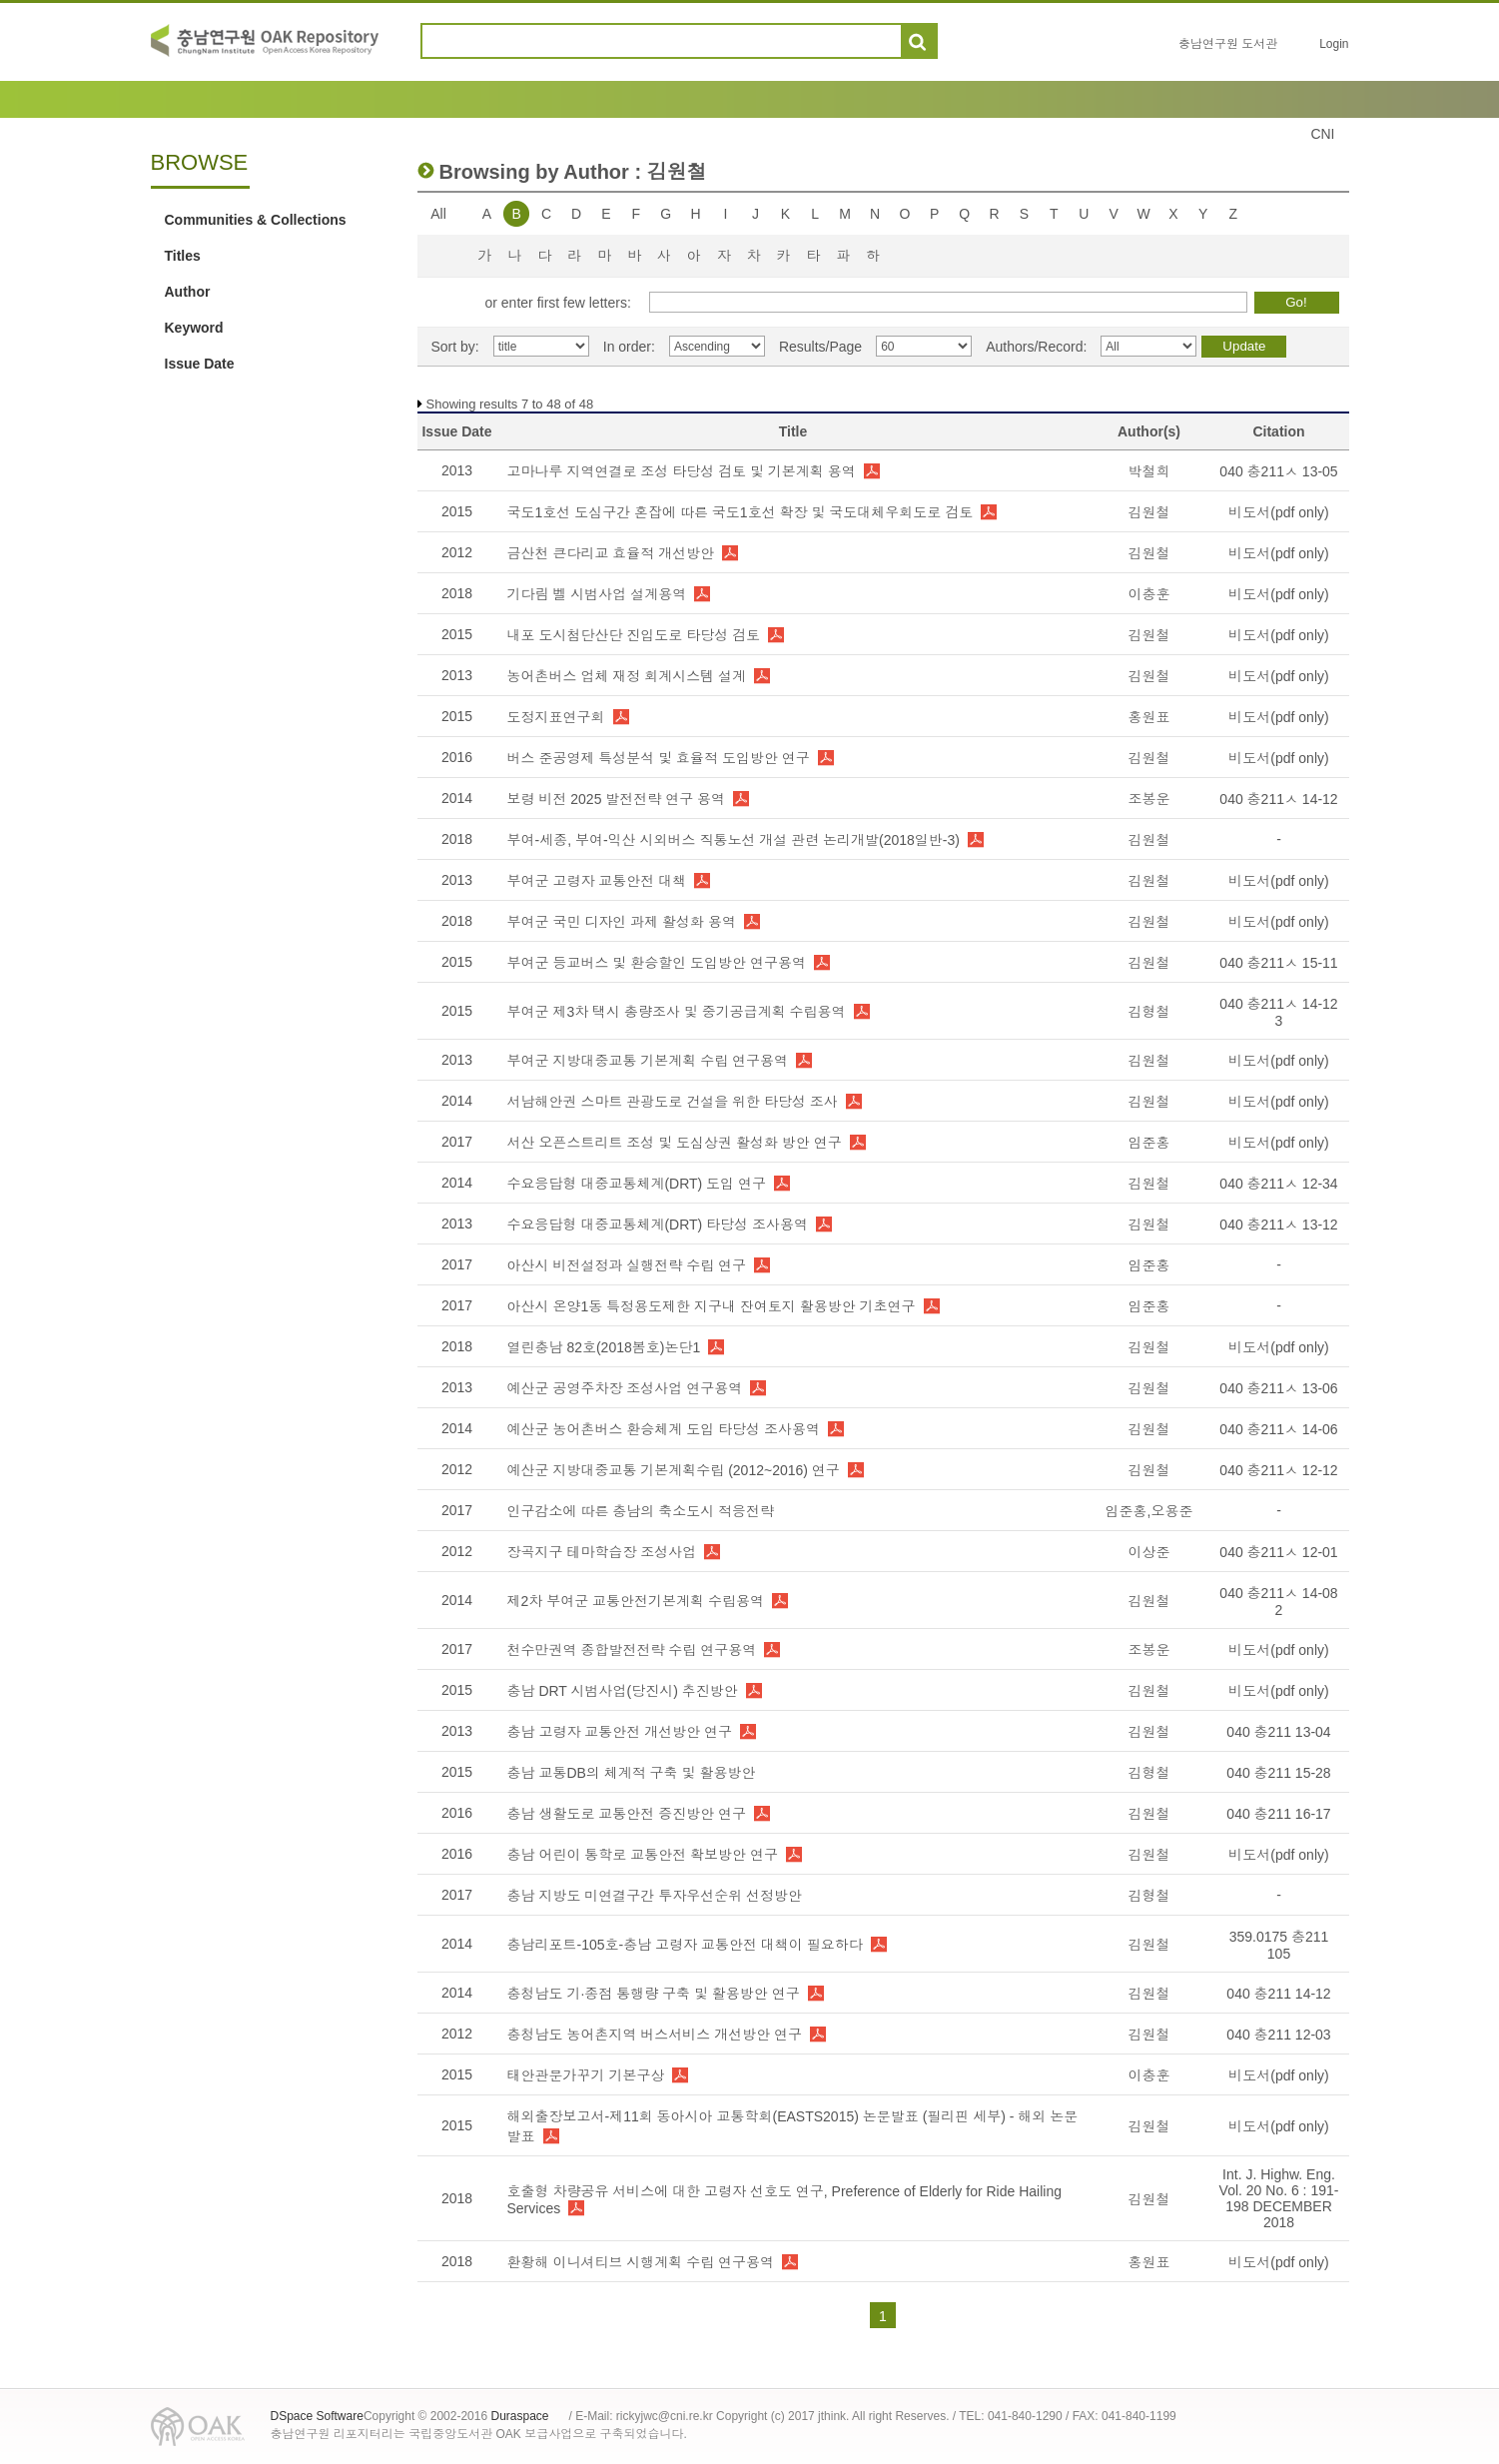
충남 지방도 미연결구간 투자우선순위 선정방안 (655, 1896)
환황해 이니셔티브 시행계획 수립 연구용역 (641, 2262)
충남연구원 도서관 (1227, 44)
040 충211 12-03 (1278, 2035)
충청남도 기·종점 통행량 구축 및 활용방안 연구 (653, 1994)
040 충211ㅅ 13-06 (1278, 1388)
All (438, 214)
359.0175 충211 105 (1279, 1945)
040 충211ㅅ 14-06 (1278, 1429)
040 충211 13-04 (1278, 1732)
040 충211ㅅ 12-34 (1278, 1184)
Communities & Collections (256, 220)
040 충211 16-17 (1278, 1814)
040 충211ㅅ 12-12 (1278, 1470)
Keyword (194, 328)
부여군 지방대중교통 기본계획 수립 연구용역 (648, 1061)
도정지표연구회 (556, 717)
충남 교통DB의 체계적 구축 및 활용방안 (631, 1773)
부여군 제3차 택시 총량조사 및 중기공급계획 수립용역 (676, 1012)
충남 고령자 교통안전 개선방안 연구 (620, 1732)
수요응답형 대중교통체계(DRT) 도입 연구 (637, 1184)
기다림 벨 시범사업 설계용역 (597, 594)
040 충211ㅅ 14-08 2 (1278, 1601)
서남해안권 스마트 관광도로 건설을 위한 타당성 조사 (672, 1102)
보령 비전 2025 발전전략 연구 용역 (616, 799)
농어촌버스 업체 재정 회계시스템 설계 (627, 676)
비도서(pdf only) (1278, 512)
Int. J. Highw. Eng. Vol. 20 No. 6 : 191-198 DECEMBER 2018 (1279, 2198)
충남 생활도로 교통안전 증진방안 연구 (627, 1814)
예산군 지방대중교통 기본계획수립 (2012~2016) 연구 (673, 1470)
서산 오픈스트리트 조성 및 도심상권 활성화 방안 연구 (674, 1143)
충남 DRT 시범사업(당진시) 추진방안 (622, 1691)
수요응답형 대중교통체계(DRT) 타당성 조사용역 (658, 1224)
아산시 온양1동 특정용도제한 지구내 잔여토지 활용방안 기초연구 (711, 1306)
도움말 (962, 41)
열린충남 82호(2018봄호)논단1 (604, 1347)
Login (1333, 44)
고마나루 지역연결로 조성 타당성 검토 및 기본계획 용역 (681, 471)
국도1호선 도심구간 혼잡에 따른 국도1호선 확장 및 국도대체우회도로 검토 (740, 512)
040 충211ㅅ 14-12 (1278, 799)
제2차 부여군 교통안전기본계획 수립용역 (635, 1601)
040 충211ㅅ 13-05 (1278, 471)
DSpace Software (317, 2416)
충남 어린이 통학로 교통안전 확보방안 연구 (642, 1855)
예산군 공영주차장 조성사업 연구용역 (625, 1388)
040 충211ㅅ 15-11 (1278, 963)
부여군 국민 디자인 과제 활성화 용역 (621, 922)
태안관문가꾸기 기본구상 (586, 2075)
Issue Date (200, 364)
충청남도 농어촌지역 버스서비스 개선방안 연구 (655, 2035)
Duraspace (519, 2416)
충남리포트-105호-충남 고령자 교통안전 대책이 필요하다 (685, 1945)
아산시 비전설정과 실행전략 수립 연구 (627, 1265)
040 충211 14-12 (1278, 1994)
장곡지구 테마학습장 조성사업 (602, 1552)
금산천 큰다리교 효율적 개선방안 (611, 553)
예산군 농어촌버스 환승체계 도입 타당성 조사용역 (663, 1429)
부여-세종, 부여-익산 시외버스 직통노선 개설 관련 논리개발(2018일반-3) (733, 840)
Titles (183, 256)
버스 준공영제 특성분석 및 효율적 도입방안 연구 (658, 758)
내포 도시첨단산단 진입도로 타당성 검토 (634, 635)
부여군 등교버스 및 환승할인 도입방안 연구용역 (656, 963)
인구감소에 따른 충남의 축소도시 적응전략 (641, 1511)
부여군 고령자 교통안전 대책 (597, 881)
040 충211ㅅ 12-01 (1278, 1552)
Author (188, 292)
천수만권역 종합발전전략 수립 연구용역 (632, 1650)
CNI (1322, 134)
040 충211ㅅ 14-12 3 (1278, 1012)
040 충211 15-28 (1278, 1773)
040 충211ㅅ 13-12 (1278, 1224)
